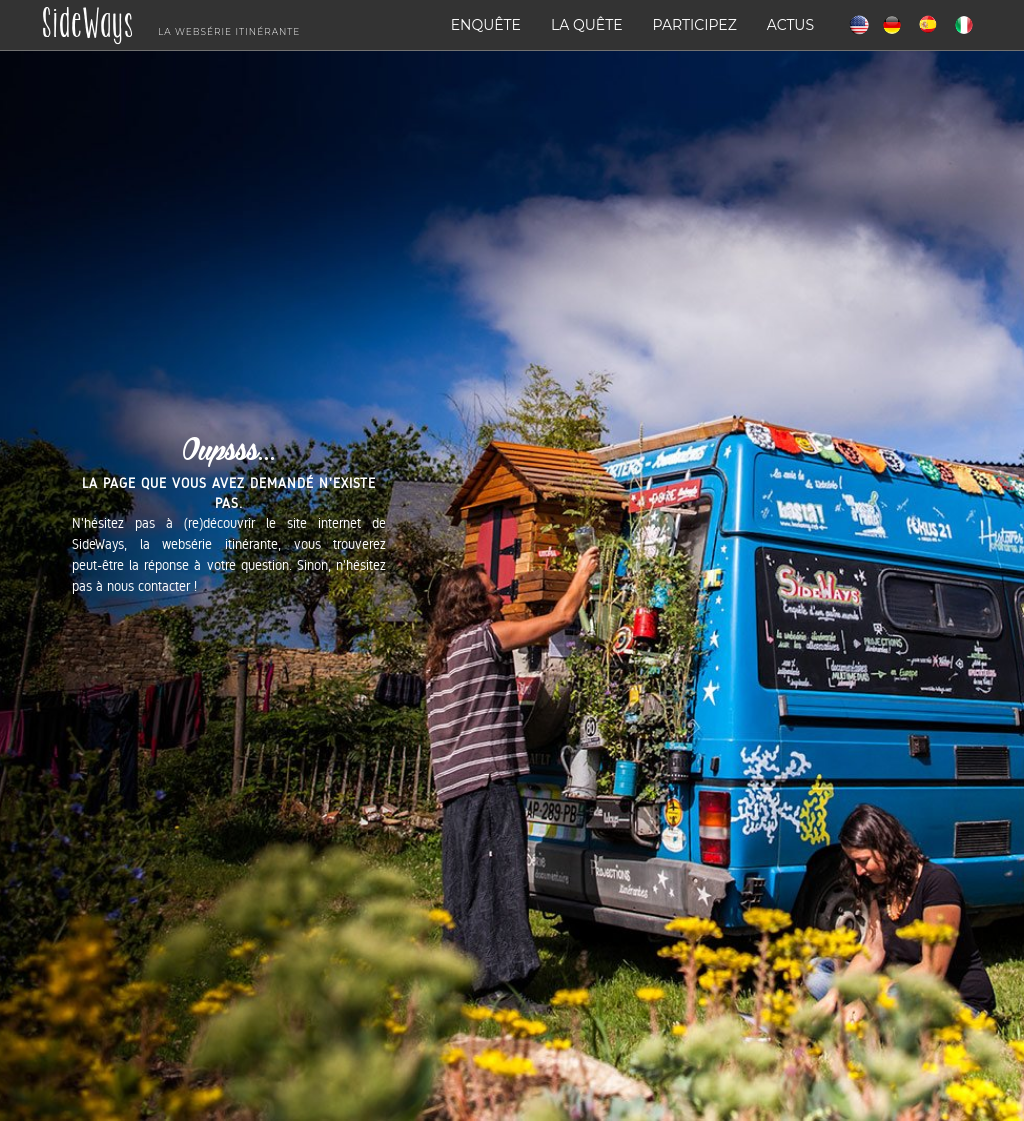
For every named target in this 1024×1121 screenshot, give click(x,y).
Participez (695, 25)
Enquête (486, 25)
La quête (587, 25)
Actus (790, 25)
